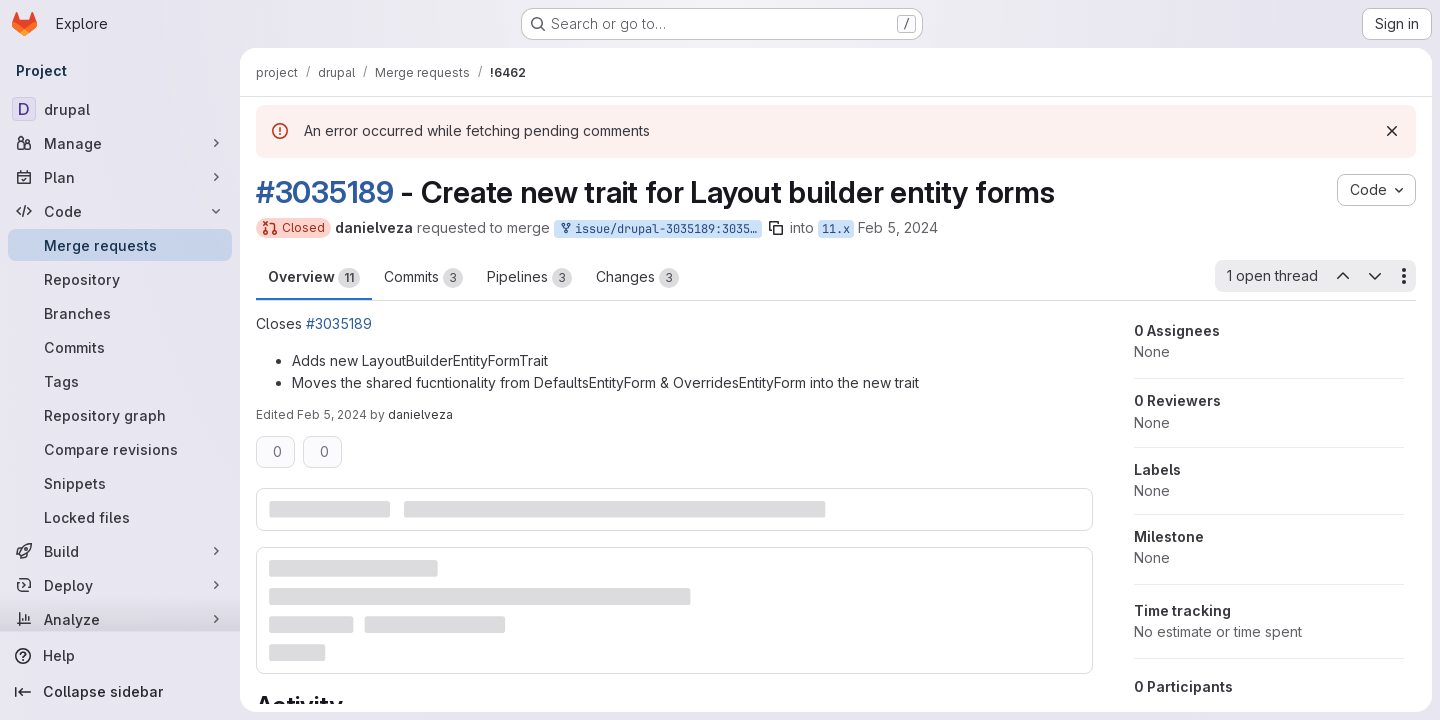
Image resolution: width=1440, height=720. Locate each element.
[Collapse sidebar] (120, 692)
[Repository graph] (120, 415)
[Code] (120, 211)
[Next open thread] (1375, 276)
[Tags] (120, 381)
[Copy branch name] (776, 228)
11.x (836, 229)
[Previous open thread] (1342, 276)
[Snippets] (120, 483)
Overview (314, 278)
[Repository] (120, 279)
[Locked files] (120, 517)
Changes (637, 278)
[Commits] (120, 347)
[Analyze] (120, 619)
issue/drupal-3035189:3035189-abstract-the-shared (660, 229)
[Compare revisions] (120, 449)
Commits (423, 278)
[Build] (120, 551)
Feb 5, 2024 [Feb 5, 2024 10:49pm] (898, 227)
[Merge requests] (120, 245)
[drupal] (120, 109)
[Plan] (120, 177)
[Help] (120, 656)
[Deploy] (120, 585)
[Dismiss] (1392, 131)
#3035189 (325, 192)
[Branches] (120, 313)
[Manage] (120, 143)
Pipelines (529, 278)
